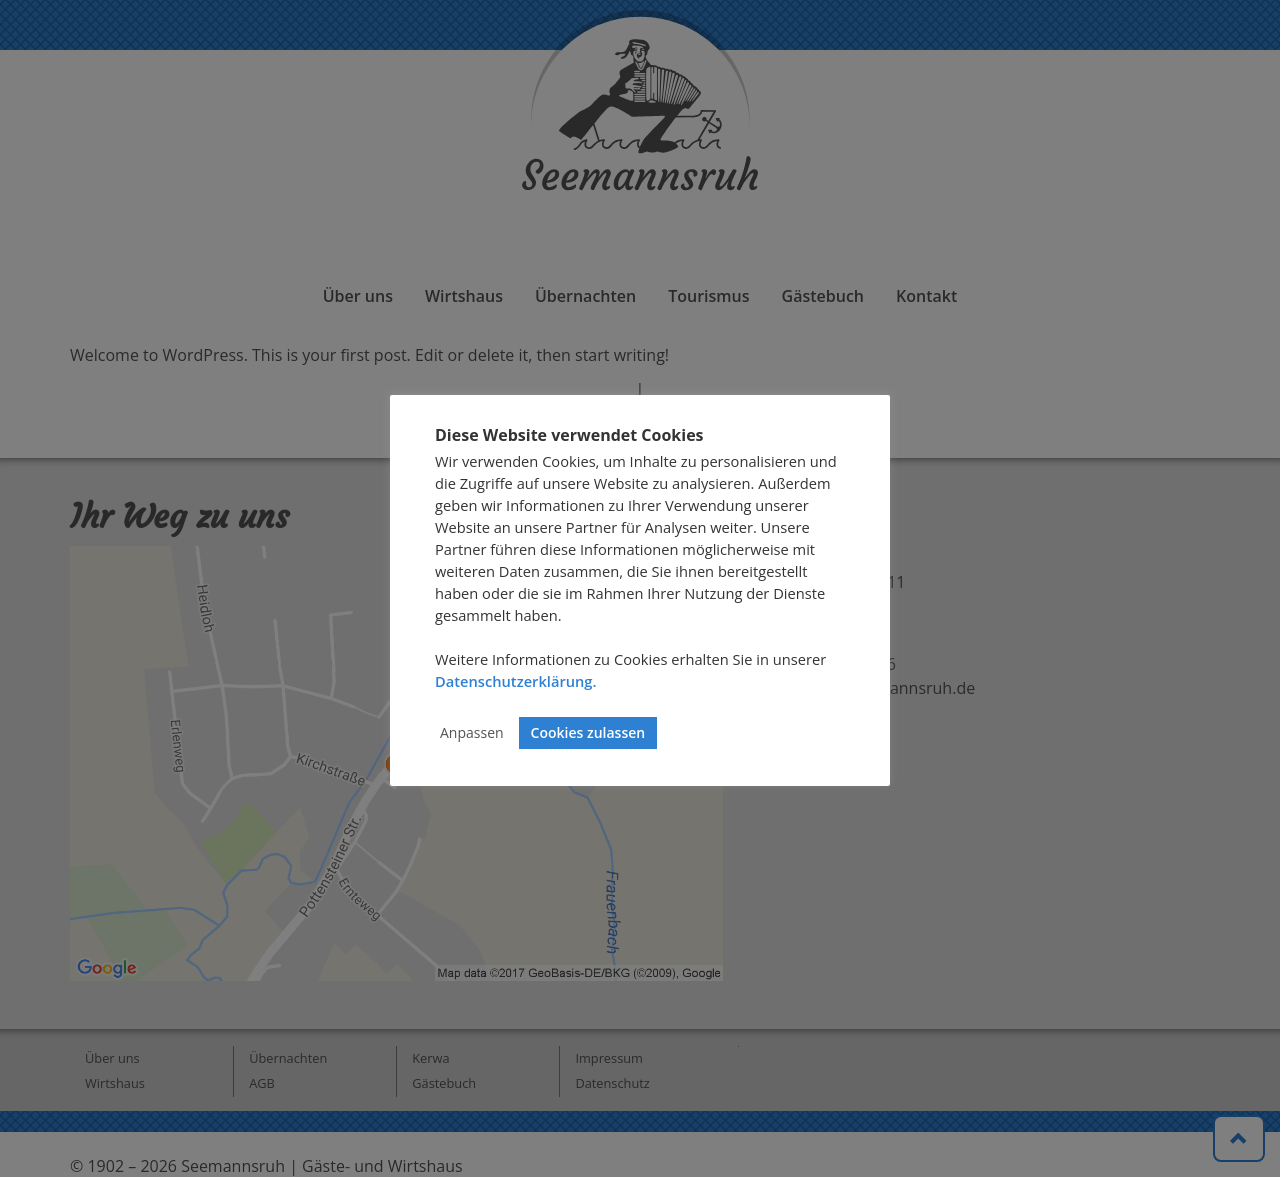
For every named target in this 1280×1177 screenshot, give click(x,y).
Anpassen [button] (472, 733)
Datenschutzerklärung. (515, 681)
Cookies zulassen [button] (588, 732)
